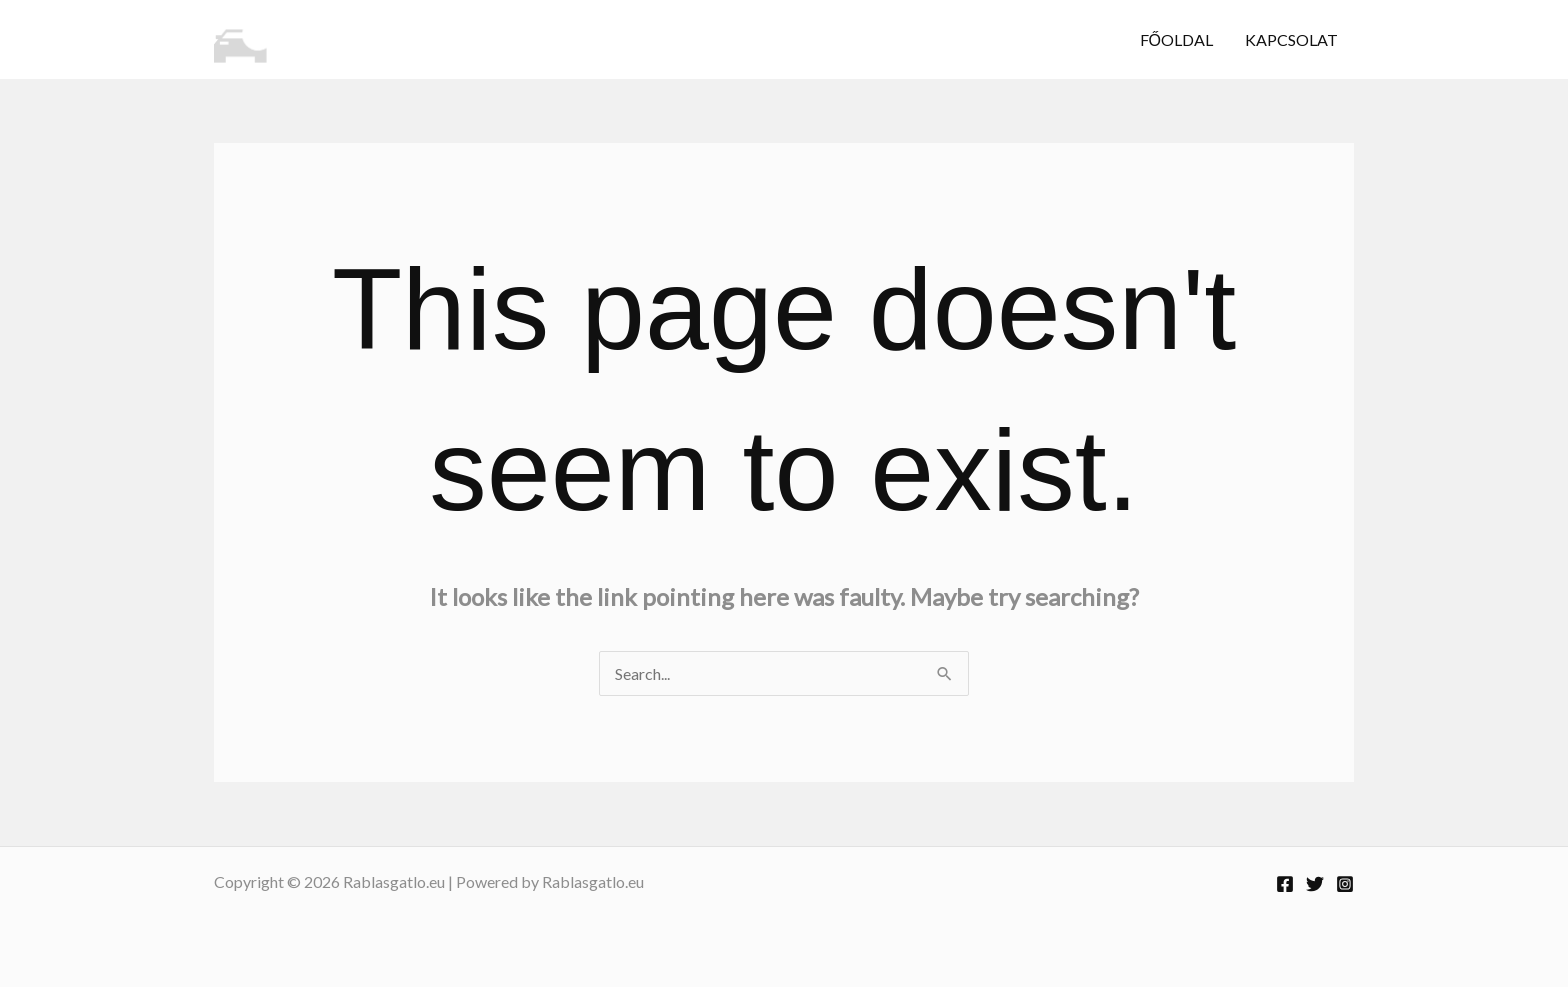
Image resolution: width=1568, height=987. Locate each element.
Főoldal (1176, 39)
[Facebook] (1285, 884)
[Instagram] (1345, 884)
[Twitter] (1315, 884)
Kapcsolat (1291, 39)
